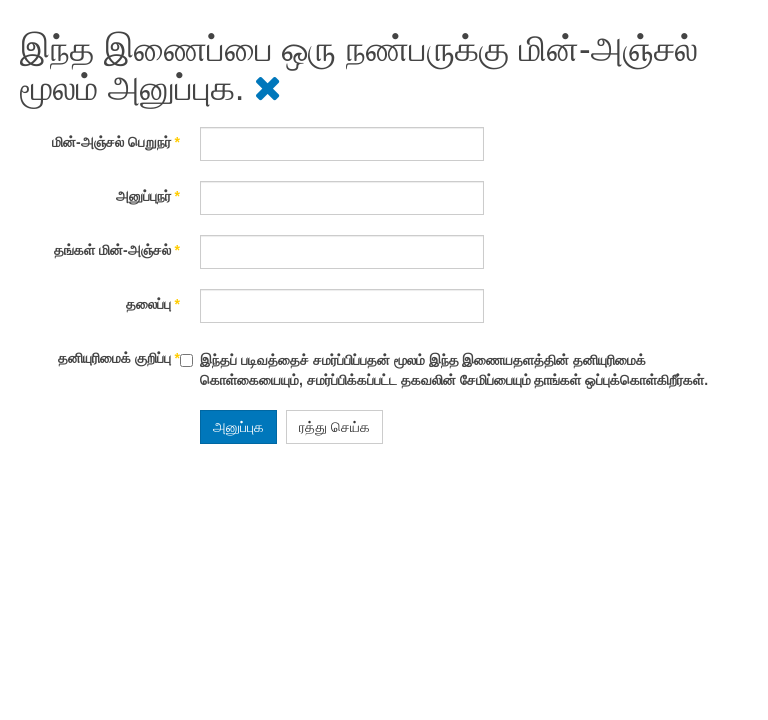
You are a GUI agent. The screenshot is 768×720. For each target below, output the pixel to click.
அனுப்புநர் (148, 196)
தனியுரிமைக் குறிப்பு (119, 358)
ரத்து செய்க (334, 427)
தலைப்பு (153, 304)
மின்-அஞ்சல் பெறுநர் (116, 142)
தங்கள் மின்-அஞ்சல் (117, 250)
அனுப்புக (238, 427)
